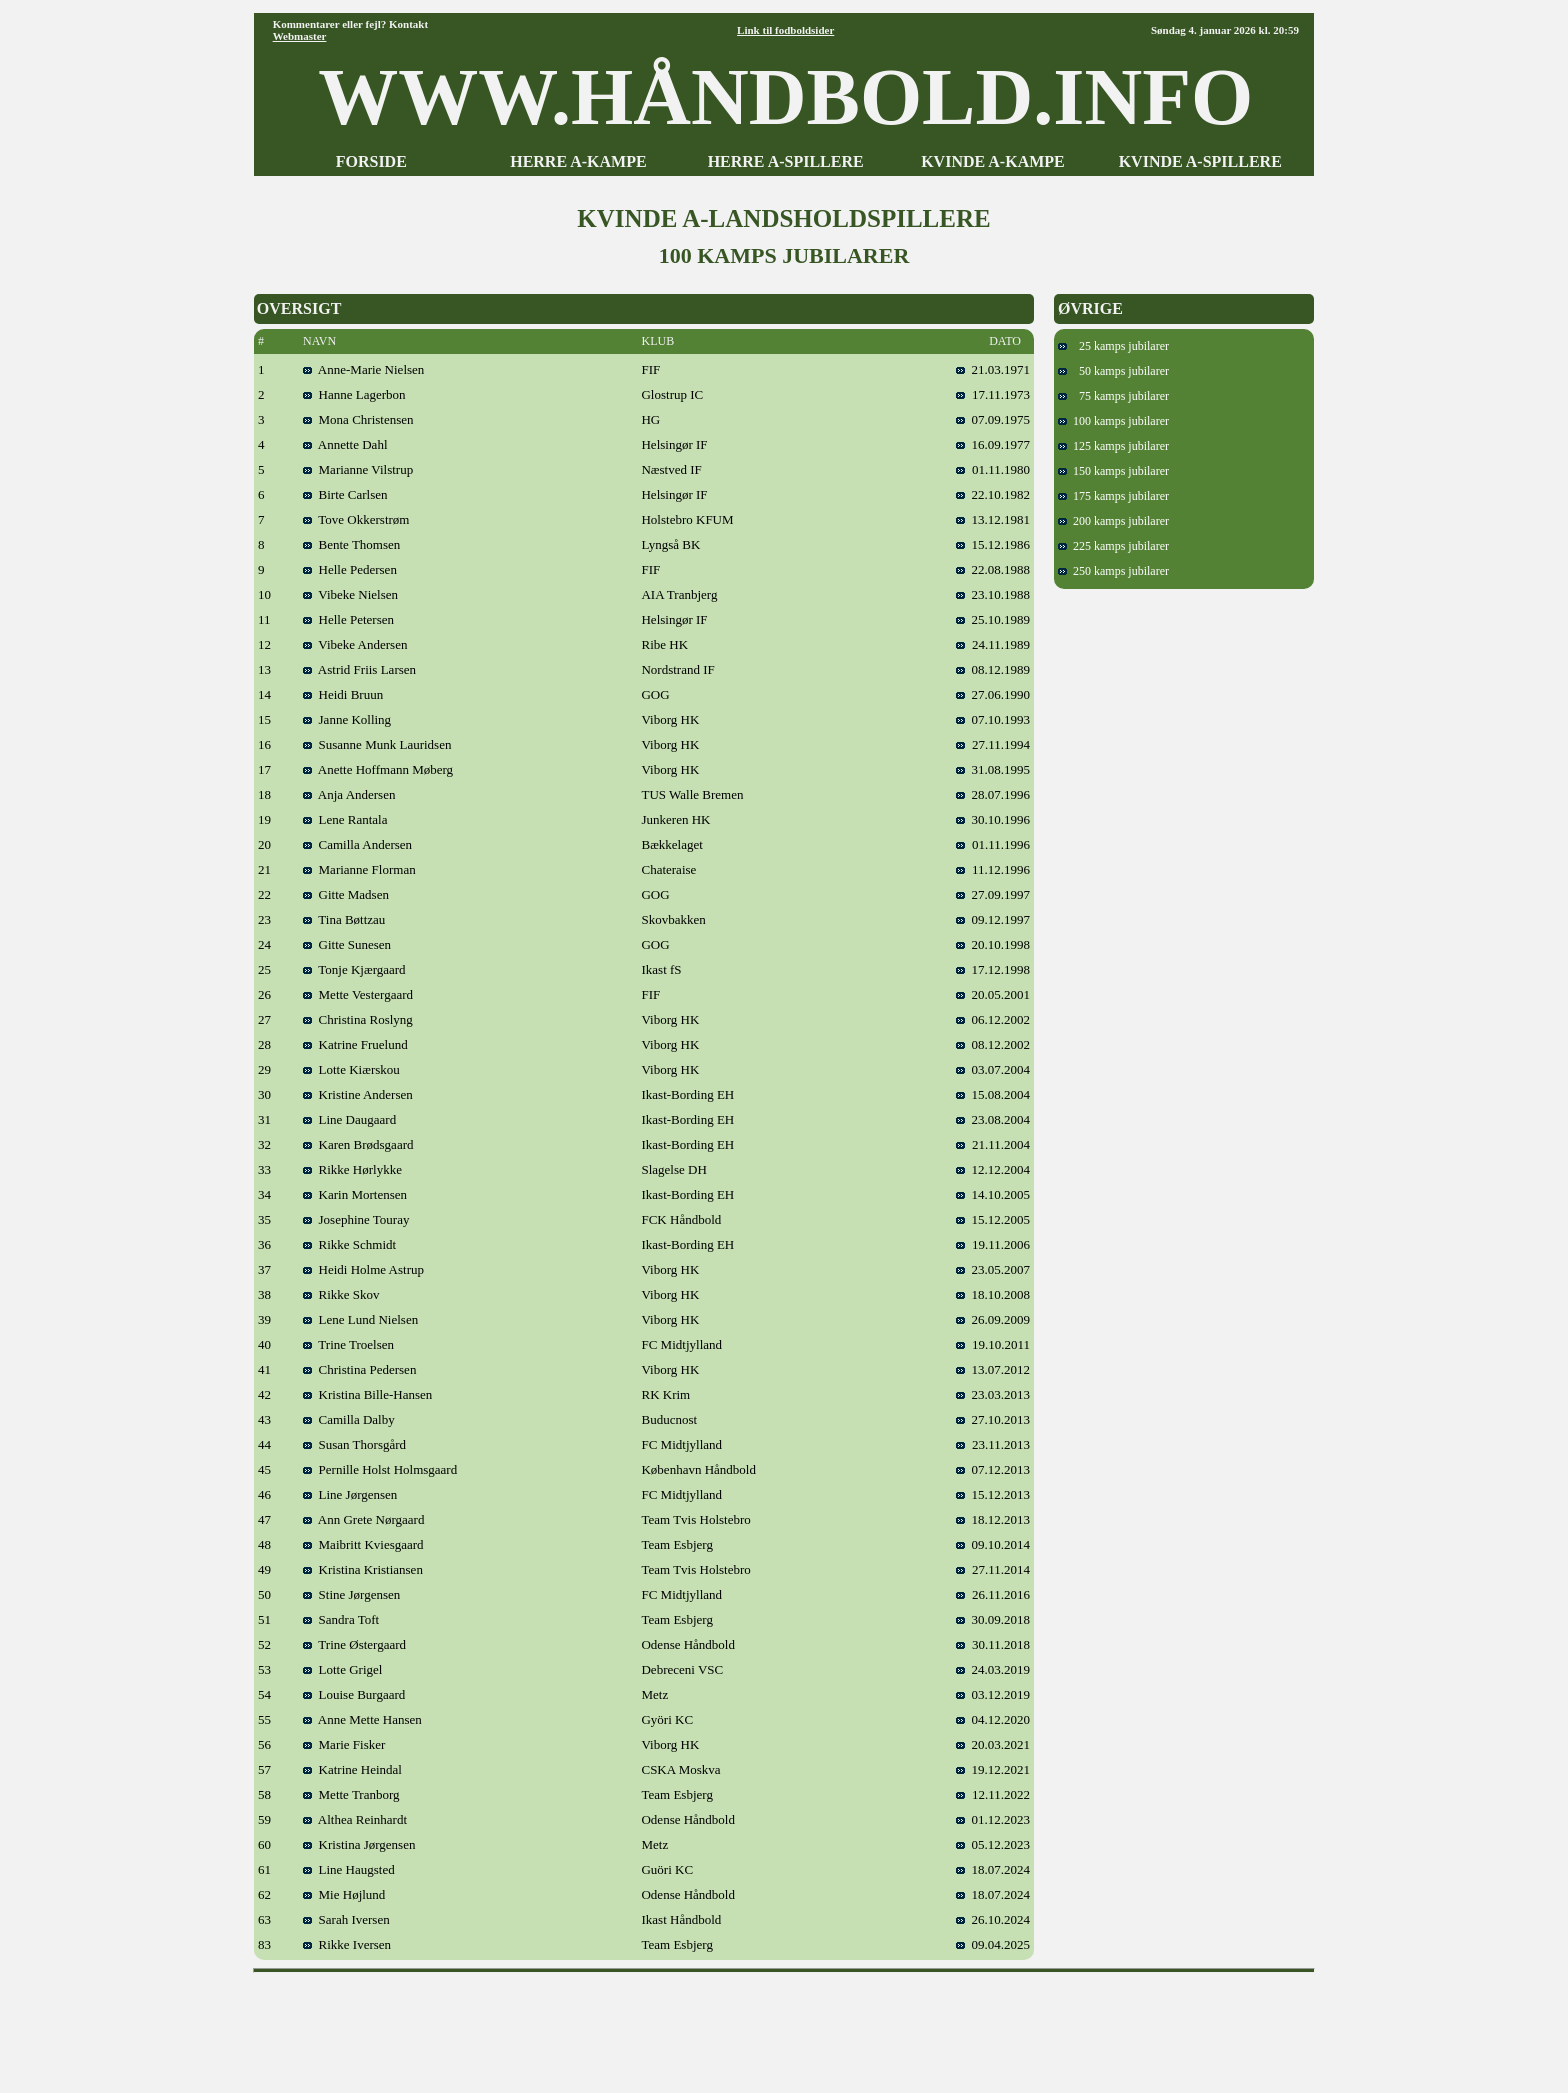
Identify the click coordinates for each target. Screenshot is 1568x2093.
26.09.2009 (993, 1319)
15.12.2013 (993, 1494)
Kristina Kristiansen (363, 1569)
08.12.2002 (993, 1044)
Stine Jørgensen (351, 1594)
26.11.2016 (993, 1594)
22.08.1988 (993, 569)
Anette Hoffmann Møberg (378, 769)
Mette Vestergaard (358, 994)
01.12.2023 (993, 1819)
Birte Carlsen (345, 494)
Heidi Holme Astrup (363, 1269)
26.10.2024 (993, 1919)
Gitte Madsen (346, 894)
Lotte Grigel (342, 1669)
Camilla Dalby (349, 1419)
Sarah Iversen (346, 1919)
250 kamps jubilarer (1113, 571)
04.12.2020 (993, 1719)
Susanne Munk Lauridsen (377, 744)
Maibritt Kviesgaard (363, 1544)
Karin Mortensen (355, 1194)
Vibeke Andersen (355, 644)
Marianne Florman (359, 869)
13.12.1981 (993, 519)
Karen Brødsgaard (358, 1144)
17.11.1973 (993, 394)
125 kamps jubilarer (1113, 446)
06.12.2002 (993, 1019)
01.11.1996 (993, 844)
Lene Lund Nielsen (360, 1319)
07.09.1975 (993, 419)
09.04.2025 (993, 1944)
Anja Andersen (349, 794)
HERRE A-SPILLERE (786, 161)
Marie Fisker (344, 1744)
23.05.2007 (993, 1269)
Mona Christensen (358, 419)
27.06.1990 (993, 694)
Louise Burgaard (354, 1694)
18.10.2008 (993, 1294)
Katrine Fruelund (355, 1044)
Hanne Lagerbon (354, 394)
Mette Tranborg (351, 1794)
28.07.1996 (993, 794)
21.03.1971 (993, 369)
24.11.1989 (993, 644)
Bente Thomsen (351, 544)
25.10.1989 (993, 619)
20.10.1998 (993, 944)
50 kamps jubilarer (1113, 371)
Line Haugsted (349, 1869)
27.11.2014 (993, 1569)
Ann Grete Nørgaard (363, 1519)
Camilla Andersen (357, 844)
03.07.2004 (993, 1069)
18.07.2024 (993, 1869)
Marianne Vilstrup (358, 469)
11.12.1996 (993, 869)
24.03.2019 (993, 1669)
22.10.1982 (993, 494)
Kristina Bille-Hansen (367, 1394)
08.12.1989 (993, 669)
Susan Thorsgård (354, 1444)
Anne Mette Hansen (362, 1719)
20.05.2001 (993, 994)
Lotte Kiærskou (351, 1069)
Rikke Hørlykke (352, 1169)
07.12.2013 (993, 1469)
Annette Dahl (345, 444)
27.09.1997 (993, 894)
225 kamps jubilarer (1113, 546)
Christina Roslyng (358, 1019)
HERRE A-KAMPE (578, 161)
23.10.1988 (993, 594)
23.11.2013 (993, 1444)
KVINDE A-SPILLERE (1200, 161)
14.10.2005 (993, 1194)
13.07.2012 (993, 1369)
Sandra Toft (341, 1619)
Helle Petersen (348, 619)
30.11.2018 (993, 1644)
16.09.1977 (993, 444)
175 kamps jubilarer (1113, 496)
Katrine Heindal (352, 1769)
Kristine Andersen (358, 1094)
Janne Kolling (347, 719)
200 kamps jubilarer (1113, 521)
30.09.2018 (993, 1619)
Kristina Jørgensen (359, 1844)
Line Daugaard (349, 1119)
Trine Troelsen (348, 1344)
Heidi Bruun (343, 694)
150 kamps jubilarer (1113, 471)
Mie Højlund (344, 1894)
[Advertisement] (784, 2026)
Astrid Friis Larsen (359, 669)
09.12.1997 (993, 919)
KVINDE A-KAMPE (993, 161)
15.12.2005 (993, 1219)
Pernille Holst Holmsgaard (380, 1469)
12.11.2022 (993, 1794)
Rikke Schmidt (349, 1244)
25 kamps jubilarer (1113, 346)
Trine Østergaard (354, 1644)
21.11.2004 (993, 1144)
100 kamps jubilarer (1113, 421)
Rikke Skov (341, 1294)
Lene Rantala (345, 819)
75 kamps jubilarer (1113, 396)
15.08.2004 (993, 1094)
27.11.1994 (993, 744)
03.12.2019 (993, 1694)
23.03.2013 (993, 1394)
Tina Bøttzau (344, 919)
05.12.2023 (993, 1844)
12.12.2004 (993, 1169)
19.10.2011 (993, 1344)
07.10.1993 (993, 719)
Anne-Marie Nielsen (363, 369)
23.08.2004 (993, 1119)
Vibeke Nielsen (350, 594)
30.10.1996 (993, 819)
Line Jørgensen (350, 1494)
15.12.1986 (993, 544)
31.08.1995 (993, 769)
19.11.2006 (993, 1244)
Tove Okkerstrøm (356, 519)
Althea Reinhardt (355, 1819)
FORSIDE (371, 161)
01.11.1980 (993, 469)
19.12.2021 (993, 1769)
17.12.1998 (993, 969)
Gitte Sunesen (347, 944)
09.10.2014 (993, 1544)
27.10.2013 (993, 1419)
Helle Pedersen (350, 569)
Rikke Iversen (347, 1944)
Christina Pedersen (359, 1369)
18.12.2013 (993, 1519)
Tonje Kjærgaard (354, 969)
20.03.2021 (993, 1744)
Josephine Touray (356, 1219)
